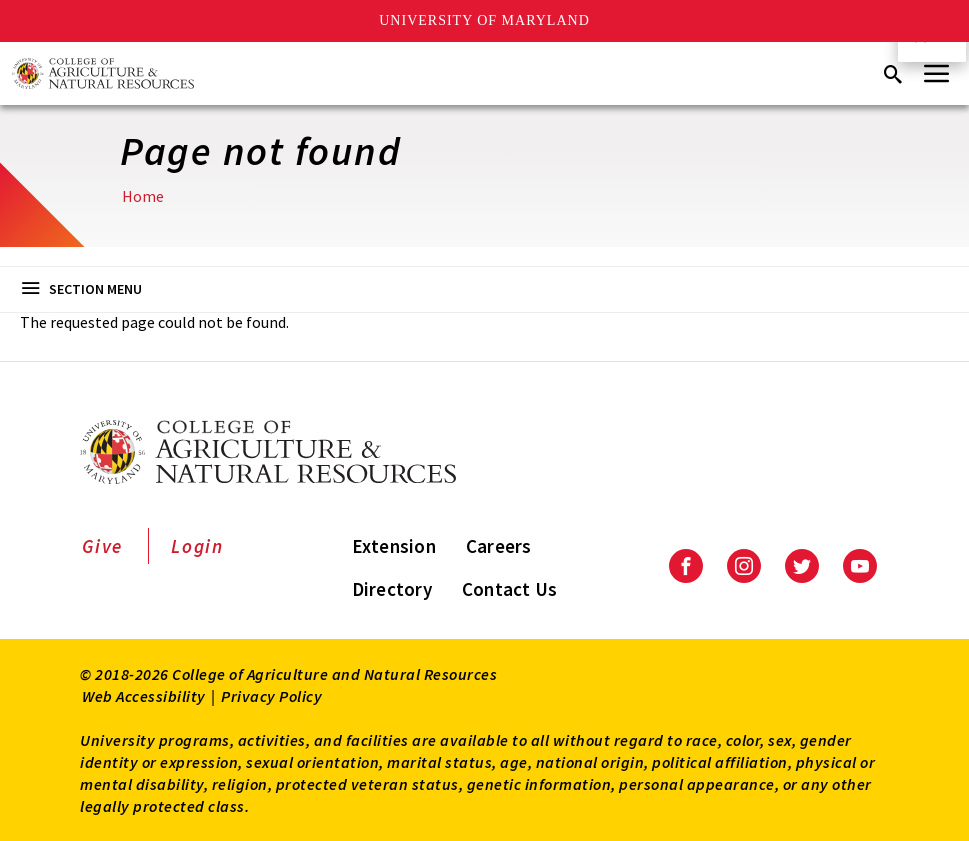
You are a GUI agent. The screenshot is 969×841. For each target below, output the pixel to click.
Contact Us (510, 589)
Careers (499, 546)
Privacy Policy (271, 696)
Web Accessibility (144, 696)
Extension (394, 546)
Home (143, 196)
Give (102, 546)
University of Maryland (484, 20)
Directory (392, 589)
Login (197, 546)
